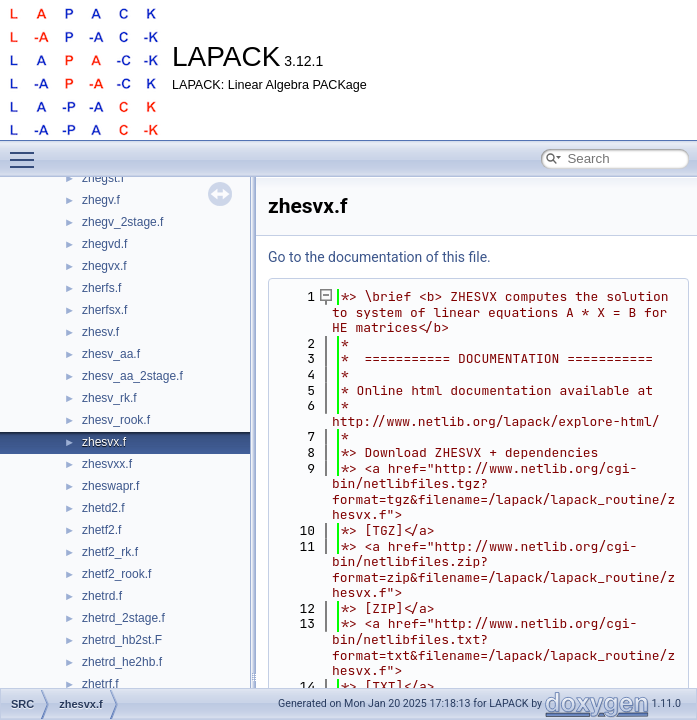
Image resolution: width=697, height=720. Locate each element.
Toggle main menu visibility (27, 151)
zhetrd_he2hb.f (122, 662)
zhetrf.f (100, 684)
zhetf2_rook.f (116, 574)
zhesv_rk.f (109, 398)
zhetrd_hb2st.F (122, 640)
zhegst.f (103, 178)
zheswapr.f (110, 486)
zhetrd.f (102, 596)
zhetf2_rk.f (110, 552)
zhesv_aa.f (111, 354)
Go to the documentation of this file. (379, 257)
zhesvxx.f (107, 464)
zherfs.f (101, 288)
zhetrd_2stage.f (123, 618)
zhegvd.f (104, 244)
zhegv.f (101, 200)
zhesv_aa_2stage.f (132, 376)
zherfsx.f (104, 310)
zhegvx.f (104, 266)
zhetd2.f (103, 508)
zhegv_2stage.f (122, 222)
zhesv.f (100, 332)
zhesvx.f (104, 442)
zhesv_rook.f (116, 420)
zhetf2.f (101, 530)
